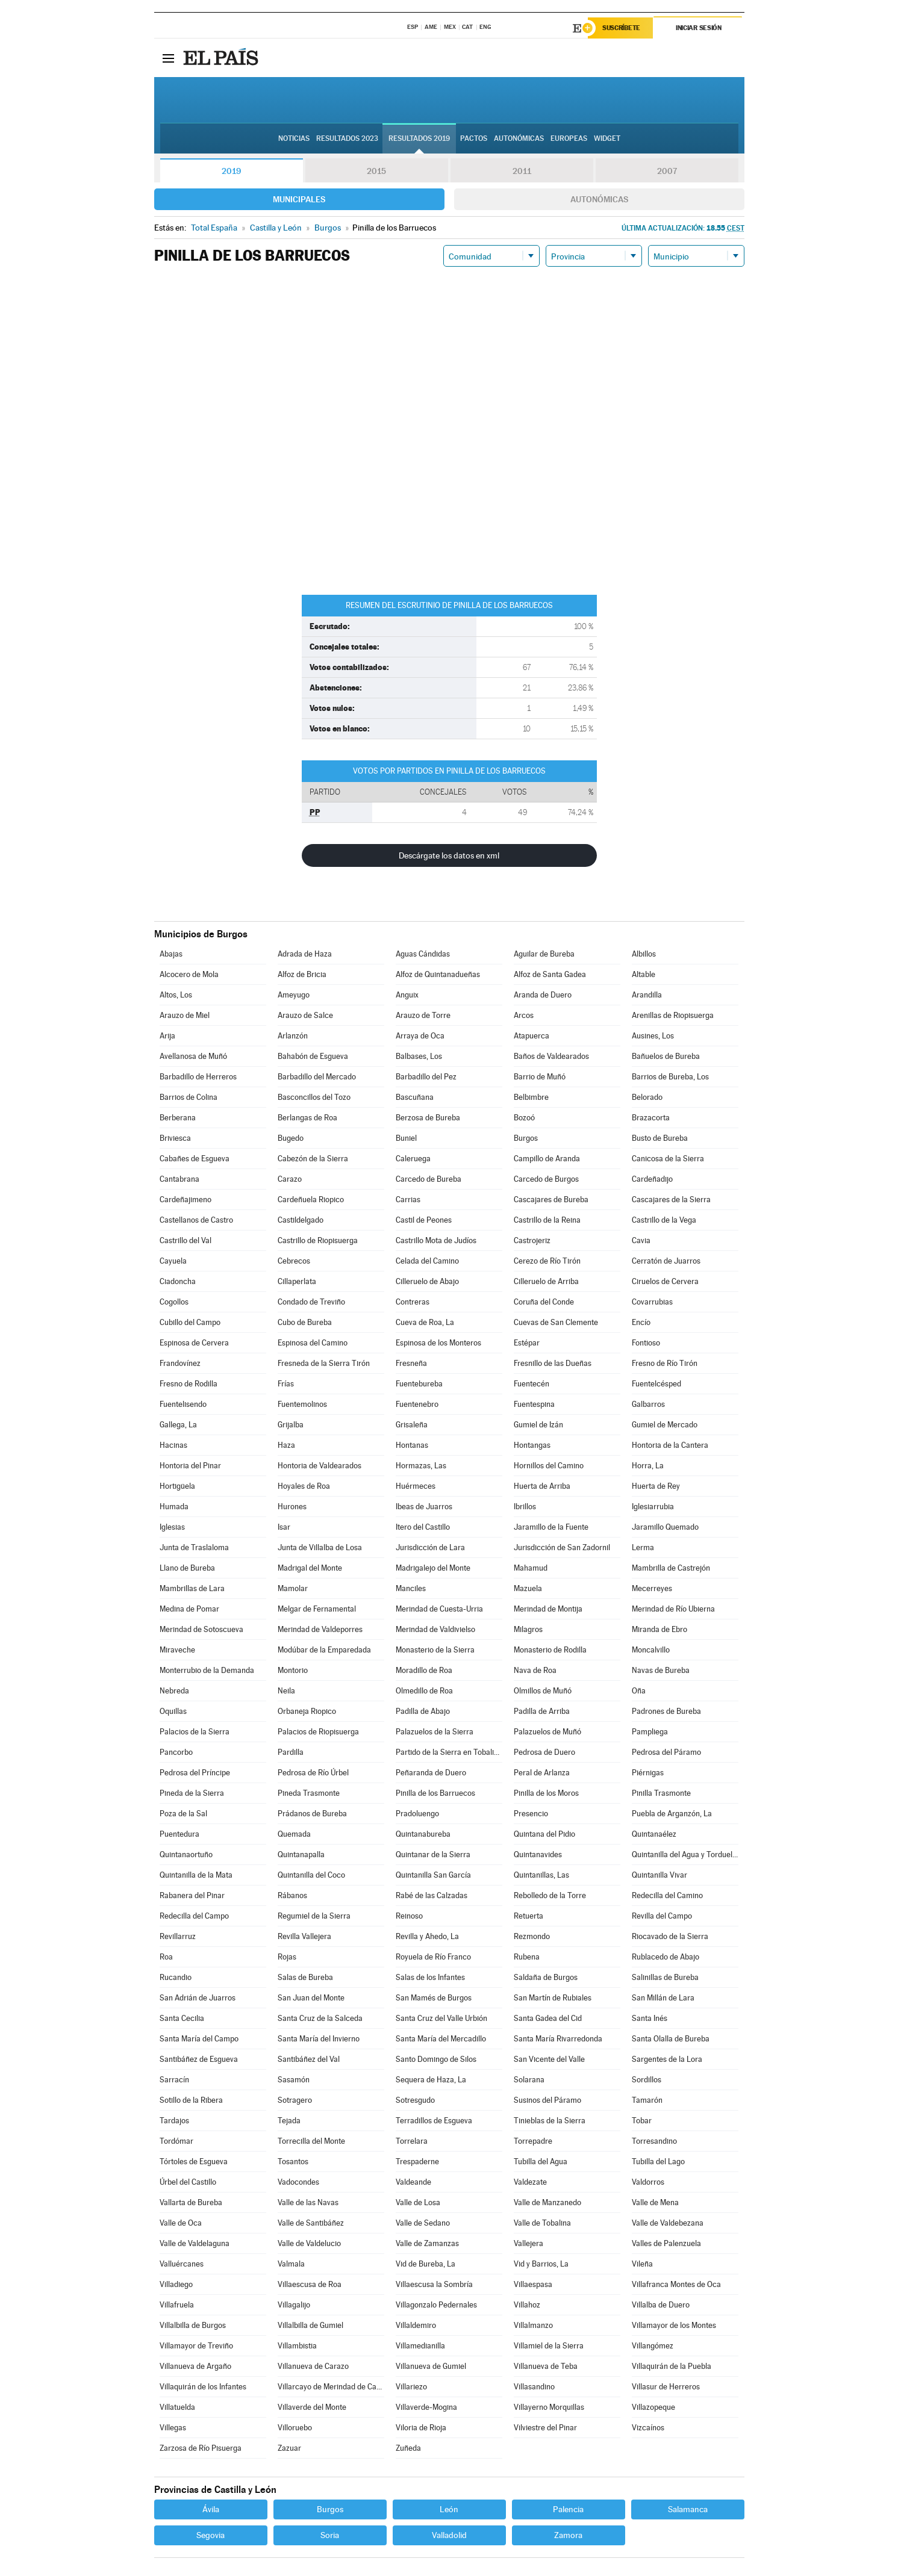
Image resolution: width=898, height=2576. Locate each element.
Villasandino (534, 2386)
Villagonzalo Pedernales (436, 2304)
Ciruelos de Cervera (665, 1281)
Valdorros (648, 2181)
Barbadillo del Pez (426, 1076)
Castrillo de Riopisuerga (318, 1240)
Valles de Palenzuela (666, 2243)
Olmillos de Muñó (543, 1690)
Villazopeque (653, 2407)
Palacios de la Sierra (194, 1731)
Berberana (178, 1117)
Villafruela (177, 2304)
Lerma (643, 1547)
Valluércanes (182, 2263)
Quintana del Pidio (544, 1834)
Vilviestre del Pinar (545, 2427)
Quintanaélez (654, 1834)
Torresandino (654, 2141)
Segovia (210, 2535)
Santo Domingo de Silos (436, 2059)
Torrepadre (533, 2141)
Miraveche (177, 1649)
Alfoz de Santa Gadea (550, 974)
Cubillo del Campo (190, 1322)
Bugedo (291, 1138)
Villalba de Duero (661, 2304)
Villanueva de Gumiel (431, 2366)
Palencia (568, 2509)
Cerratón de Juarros (666, 1260)
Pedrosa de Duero (544, 1752)
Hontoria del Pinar (190, 1465)
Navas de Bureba (661, 1670)
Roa (166, 1956)
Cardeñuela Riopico (311, 1199)
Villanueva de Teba (546, 2366)
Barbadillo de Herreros (198, 1076)
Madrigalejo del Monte (433, 1567)
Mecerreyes (652, 1588)
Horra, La (648, 1465)
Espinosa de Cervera (194, 1342)
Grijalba (291, 1424)
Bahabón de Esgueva (313, 1056)
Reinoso (409, 1915)
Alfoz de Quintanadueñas (438, 974)
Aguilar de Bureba (544, 953)
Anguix (407, 994)
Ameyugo (294, 994)
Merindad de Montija (548, 1608)
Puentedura (179, 1834)
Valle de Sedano (423, 2222)
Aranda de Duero (543, 994)
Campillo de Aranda (547, 1158)
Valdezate (530, 2181)
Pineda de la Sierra (192, 1793)
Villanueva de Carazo (313, 2366)
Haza (286, 1445)
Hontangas (532, 1445)
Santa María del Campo (199, 2038)
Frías (286, 1383)
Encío (641, 1322)
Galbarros (648, 1404)
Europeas (568, 139)
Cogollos (174, 1301)
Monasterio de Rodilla (550, 1649)
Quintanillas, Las (541, 1874)
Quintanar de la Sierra (433, 1854)
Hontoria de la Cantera (670, 1445)
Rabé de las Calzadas (431, 1895)
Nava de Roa (535, 1670)
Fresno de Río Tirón (664, 1363)
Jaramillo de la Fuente (551, 1527)
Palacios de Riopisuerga (318, 1731)
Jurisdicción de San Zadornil (562, 1547)
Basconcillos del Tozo (314, 1097)
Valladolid (449, 2535)
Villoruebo (295, 2427)
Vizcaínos (648, 2427)
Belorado (647, 1097)
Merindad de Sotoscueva (201, 1629)
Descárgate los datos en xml (449, 855)
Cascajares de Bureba (551, 1199)
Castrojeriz (532, 1240)
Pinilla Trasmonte (661, 1793)
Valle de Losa (418, 2202)
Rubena (527, 1956)
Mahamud (530, 1567)
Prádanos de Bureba (312, 1813)
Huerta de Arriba (542, 1486)
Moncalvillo (651, 1649)
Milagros (528, 1629)
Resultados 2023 (347, 139)
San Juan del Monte (311, 1997)
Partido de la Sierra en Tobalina (449, 1752)
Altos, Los (176, 994)
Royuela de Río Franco (433, 1956)
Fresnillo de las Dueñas (552, 1363)
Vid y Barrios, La (541, 2263)
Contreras (412, 1301)
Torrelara (412, 2141)
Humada (174, 1506)
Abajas (171, 953)
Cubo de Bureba (305, 1322)
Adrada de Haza (305, 953)
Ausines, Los (653, 1035)
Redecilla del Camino (667, 1895)
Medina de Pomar (189, 1608)
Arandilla (647, 994)
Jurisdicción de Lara (430, 1547)
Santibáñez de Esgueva (199, 2059)
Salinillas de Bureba (665, 1977)
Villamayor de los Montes (674, 2325)
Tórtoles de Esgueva (194, 2161)
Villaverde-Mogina (426, 2407)
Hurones (292, 1506)
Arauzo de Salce (305, 1015)
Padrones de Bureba (666, 1711)
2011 (522, 171)
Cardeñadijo (652, 1179)
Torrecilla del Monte (311, 2141)
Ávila (210, 2509)
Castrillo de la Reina (547, 1219)
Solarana (529, 2079)
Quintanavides (538, 1854)
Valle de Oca (181, 2222)
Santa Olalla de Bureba (670, 2038)
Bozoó (524, 1117)
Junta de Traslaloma (194, 1547)
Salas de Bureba (305, 1977)
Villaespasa (533, 2284)
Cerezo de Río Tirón (547, 1260)
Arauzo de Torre (423, 1015)
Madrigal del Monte (310, 1567)
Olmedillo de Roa (424, 1690)
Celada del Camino (427, 1260)
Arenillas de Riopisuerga (673, 1015)
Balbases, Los (419, 1056)
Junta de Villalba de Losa (320, 1547)
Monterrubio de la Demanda (207, 1670)
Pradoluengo (417, 1813)
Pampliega (650, 1731)
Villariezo (411, 2386)
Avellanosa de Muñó (193, 1056)
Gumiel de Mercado (664, 1424)
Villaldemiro (416, 2325)
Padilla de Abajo (423, 1711)
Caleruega (413, 1158)
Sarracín (174, 2079)
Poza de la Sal (183, 1813)
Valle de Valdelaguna (194, 2243)
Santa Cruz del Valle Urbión (441, 2018)
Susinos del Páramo (547, 2100)
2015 (376, 171)
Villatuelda (177, 2407)
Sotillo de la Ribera (191, 2100)
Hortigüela (177, 1486)
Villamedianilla (420, 2345)
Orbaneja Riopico (307, 1711)
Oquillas (173, 1711)
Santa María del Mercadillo (441, 2038)
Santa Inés (649, 2018)
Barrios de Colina (188, 1097)
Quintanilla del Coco (311, 1874)
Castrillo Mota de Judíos (436, 1240)
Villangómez (652, 2345)
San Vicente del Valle (549, 2059)
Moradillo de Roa (424, 1670)
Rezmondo (532, 1936)
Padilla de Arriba (542, 1711)
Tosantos (293, 2161)
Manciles (411, 1588)
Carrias (408, 1199)
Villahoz (527, 2304)
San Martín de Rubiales (552, 1997)
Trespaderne (417, 2161)
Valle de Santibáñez (311, 2222)
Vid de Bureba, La (425, 2263)
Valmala (291, 2263)
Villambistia (297, 2345)
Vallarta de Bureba (191, 2202)
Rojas (287, 1956)
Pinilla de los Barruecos (435, 1793)
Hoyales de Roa (304, 1486)
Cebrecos (294, 1260)
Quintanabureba (423, 1834)
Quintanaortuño (186, 1854)
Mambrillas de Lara (192, 1588)
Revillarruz (178, 1936)
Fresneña (411, 1363)
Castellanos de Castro (196, 1219)
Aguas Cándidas (423, 953)
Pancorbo (176, 1752)
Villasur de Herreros (666, 2386)
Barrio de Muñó (540, 1076)
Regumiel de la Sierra (314, 1915)
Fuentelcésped (656, 1383)
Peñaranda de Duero (431, 1772)
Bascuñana (415, 1097)
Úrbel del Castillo (188, 2181)
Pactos (473, 139)
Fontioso (646, 1342)
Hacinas (173, 1445)
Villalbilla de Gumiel (310, 2325)
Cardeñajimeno (185, 1199)
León (449, 2509)
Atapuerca (531, 1035)
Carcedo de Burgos (546, 1179)
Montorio (293, 1670)
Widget (607, 139)
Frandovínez (180, 1363)
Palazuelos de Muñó (547, 1731)
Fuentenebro (417, 1404)
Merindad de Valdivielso (435, 1629)
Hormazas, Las (421, 1465)
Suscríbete (622, 28)
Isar (284, 1527)
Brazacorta (651, 1117)
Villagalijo (294, 2304)
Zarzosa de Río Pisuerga (201, 2448)
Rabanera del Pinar (192, 1895)
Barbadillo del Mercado (317, 1076)
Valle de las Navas (308, 2202)
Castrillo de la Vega (664, 1219)
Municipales (299, 199)
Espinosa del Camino (313, 1342)
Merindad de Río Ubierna (673, 1608)
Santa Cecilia (182, 2018)
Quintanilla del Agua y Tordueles (685, 1854)
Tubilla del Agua (540, 2161)
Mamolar (293, 1588)
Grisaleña (412, 1424)
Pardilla (291, 1752)
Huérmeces (415, 1486)
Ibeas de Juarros (424, 1506)
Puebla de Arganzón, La (672, 1813)
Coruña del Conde (544, 1301)
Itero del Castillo (423, 1527)
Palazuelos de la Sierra (434, 1731)
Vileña (642, 2263)
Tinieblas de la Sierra (549, 2120)
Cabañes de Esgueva (194, 1158)
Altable (643, 974)
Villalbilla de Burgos (193, 2325)
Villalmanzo (533, 2325)
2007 (667, 171)
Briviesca (175, 1138)
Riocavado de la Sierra (670, 1936)
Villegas (173, 2427)
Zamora (568, 2535)
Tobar (642, 2120)
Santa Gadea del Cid (548, 2018)
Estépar (527, 1342)
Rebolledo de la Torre (550, 1895)
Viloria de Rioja (421, 2427)
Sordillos (646, 2079)
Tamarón (647, 2100)
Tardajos (174, 2120)
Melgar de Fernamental (317, 1608)
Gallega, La (178, 1424)
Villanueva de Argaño (195, 2366)
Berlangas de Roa (307, 1117)
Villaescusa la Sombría (434, 2284)
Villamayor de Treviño (196, 2345)
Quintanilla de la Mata (196, 1874)
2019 (231, 171)
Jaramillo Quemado (665, 1527)
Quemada (294, 1834)
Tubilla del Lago (658, 2161)
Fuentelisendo (183, 1404)
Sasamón (294, 2079)
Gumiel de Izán (538, 1424)
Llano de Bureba (187, 1567)
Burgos (526, 1138)
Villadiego (176, 2284)
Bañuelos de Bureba (666, 1056)
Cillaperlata (297, 1281)
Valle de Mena (655, 2202)
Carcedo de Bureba (428, 1179)
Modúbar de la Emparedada (324, 1649)
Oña (639, 1690)
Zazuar (289, 2448)
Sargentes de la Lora (667, 2059)
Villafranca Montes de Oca (676, 2284)
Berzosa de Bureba (428, 1117)
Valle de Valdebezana (667, 2222)
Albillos (644, 953)
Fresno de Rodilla (188, 1383)
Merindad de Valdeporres (320, 1629)
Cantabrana (179, 1179)
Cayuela (173, 1260)
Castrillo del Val (185, 1240)
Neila (286, 1690)
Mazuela (528, 1588)
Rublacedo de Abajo (665, 1956)
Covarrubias (652, 1301)
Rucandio (176, 1977)
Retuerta (528, 1915)
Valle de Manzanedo (547, 2202)
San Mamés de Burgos (434, 1997)
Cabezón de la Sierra (313, 1158)
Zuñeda (408, 2448)
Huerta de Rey (656, 1486)
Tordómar (176, 2141)
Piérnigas (648, 1772)
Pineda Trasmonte (309, 1793)
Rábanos (292, 1895)
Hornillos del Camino (549, 1465)
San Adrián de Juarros (197, 1997)
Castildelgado (300, 1219)
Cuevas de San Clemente (556, 1322)
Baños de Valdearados (551, 1056)
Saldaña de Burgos (546, 1977)
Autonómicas (599, 199)
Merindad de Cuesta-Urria (439, 1608)
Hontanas (412, 1445)
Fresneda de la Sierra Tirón (324, 1363)
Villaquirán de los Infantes (203, 2386)
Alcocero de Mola (189, 974)
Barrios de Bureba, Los (670, 1076)
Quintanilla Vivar (659, 1874)
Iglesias (172, 1527)
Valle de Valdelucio (309, 2243)
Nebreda (174, 1690)
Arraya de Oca (420, 1035)
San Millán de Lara (663, 1997)
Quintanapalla (301, 1854)
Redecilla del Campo (194, 1915)
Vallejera (528, 2243)
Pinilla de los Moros (546, 1793)
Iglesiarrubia (653, 1506)
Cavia (641, 1240)
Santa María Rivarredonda (558, 2038)
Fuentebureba (419, 1383)
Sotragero (295, 2100)
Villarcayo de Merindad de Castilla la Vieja (331, 2386)
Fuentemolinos (302, 1404)
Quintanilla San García (433, 1874)
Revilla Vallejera (304, 1936)
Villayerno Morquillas (549, 2407)
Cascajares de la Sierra (671, 1199)
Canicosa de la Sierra (668, 1158)
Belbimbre (531, 1097)
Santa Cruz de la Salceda (320, 2018)
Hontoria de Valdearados (319, 1465)
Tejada (289, 2120)
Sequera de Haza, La (431, 2079)
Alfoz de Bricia (302, 974)
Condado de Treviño (311, 1301)
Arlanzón (293, 1035)
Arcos (524, 1015)
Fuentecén (531, 1383)
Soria (329, 2535)
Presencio (531, 1813)
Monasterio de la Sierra (435, 1649)
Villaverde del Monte (312, 2407)
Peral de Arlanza (542, 1772)
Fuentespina (534, 1404)
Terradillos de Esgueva (434, 2120)
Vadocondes (298, 2181)
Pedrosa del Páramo (666, 1752)
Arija (167, 1035)
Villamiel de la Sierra (549, 2345)
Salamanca (688, 2509)
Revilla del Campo (662, 1915)
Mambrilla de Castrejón (671, 1567)
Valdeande (413, 2181)
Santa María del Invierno (319, 2038)
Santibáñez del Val (309, 2059)
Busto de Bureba (660, 1138)
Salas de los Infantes (430, 1977)
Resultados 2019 (419, 139)
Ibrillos (525, 1506)
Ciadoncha (178, 1281)
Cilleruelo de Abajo (427, 1281)
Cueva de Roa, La (425, 1322)
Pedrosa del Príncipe (195, 1772)
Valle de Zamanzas (427, 2243)
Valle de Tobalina (542, 2222)
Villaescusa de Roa (309, 2284)
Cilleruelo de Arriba (546, 1281)
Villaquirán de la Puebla (671, 2366)
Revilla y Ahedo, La (427, 1936)
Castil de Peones (424, 1219)
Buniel (406, 1138)
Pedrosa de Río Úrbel (313, 1772)
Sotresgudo (415, 2100)
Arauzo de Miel (185, 1015)
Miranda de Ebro (659, 1629)
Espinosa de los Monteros (438, 1342)
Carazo (290, 1179)
